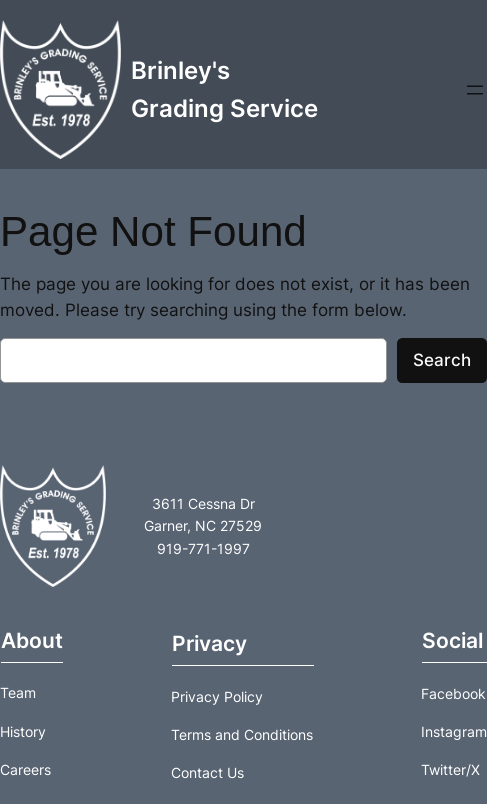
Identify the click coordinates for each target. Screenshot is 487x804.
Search (442, 360)
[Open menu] (475, 90)
